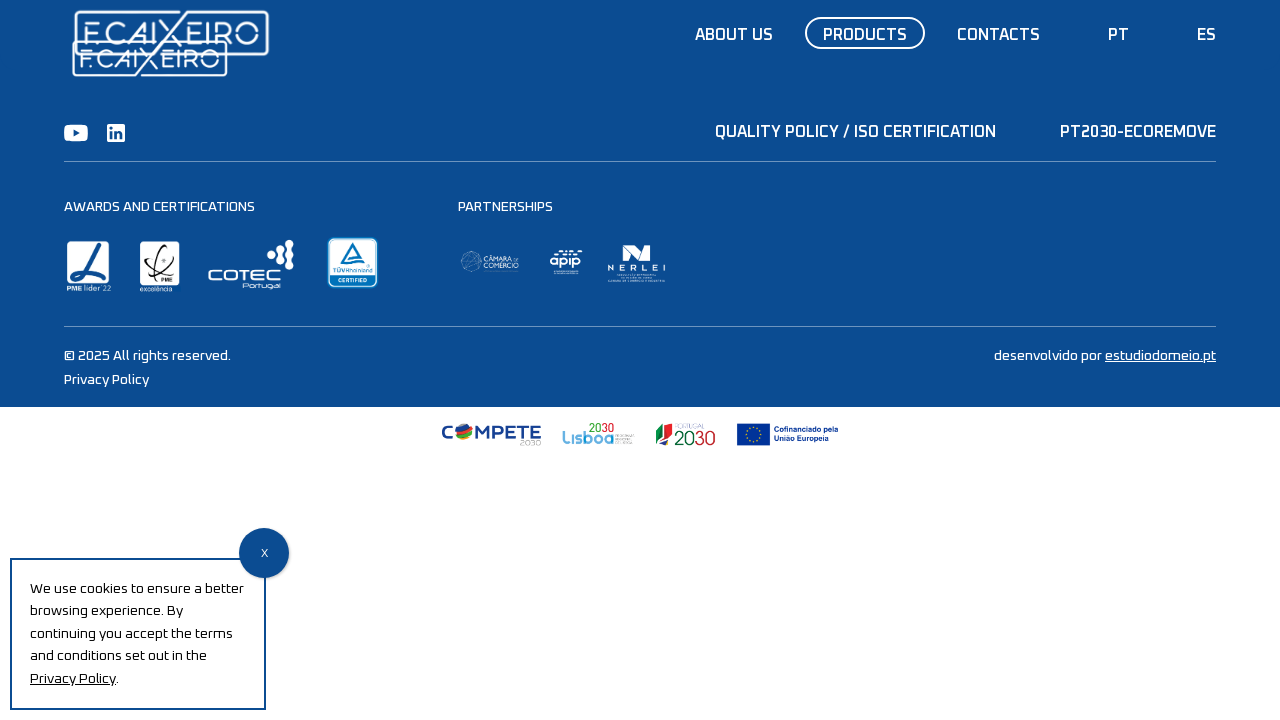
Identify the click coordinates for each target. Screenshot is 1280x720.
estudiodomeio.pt (1160, 356)
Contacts (998, 35)
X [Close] (264, 554)
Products (865, 35)
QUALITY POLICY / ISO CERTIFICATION (855, 132)
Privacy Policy (106, 380)
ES (1206, 35)
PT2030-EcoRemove (1138, 132)
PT (1118, 35)
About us (734, 35)
